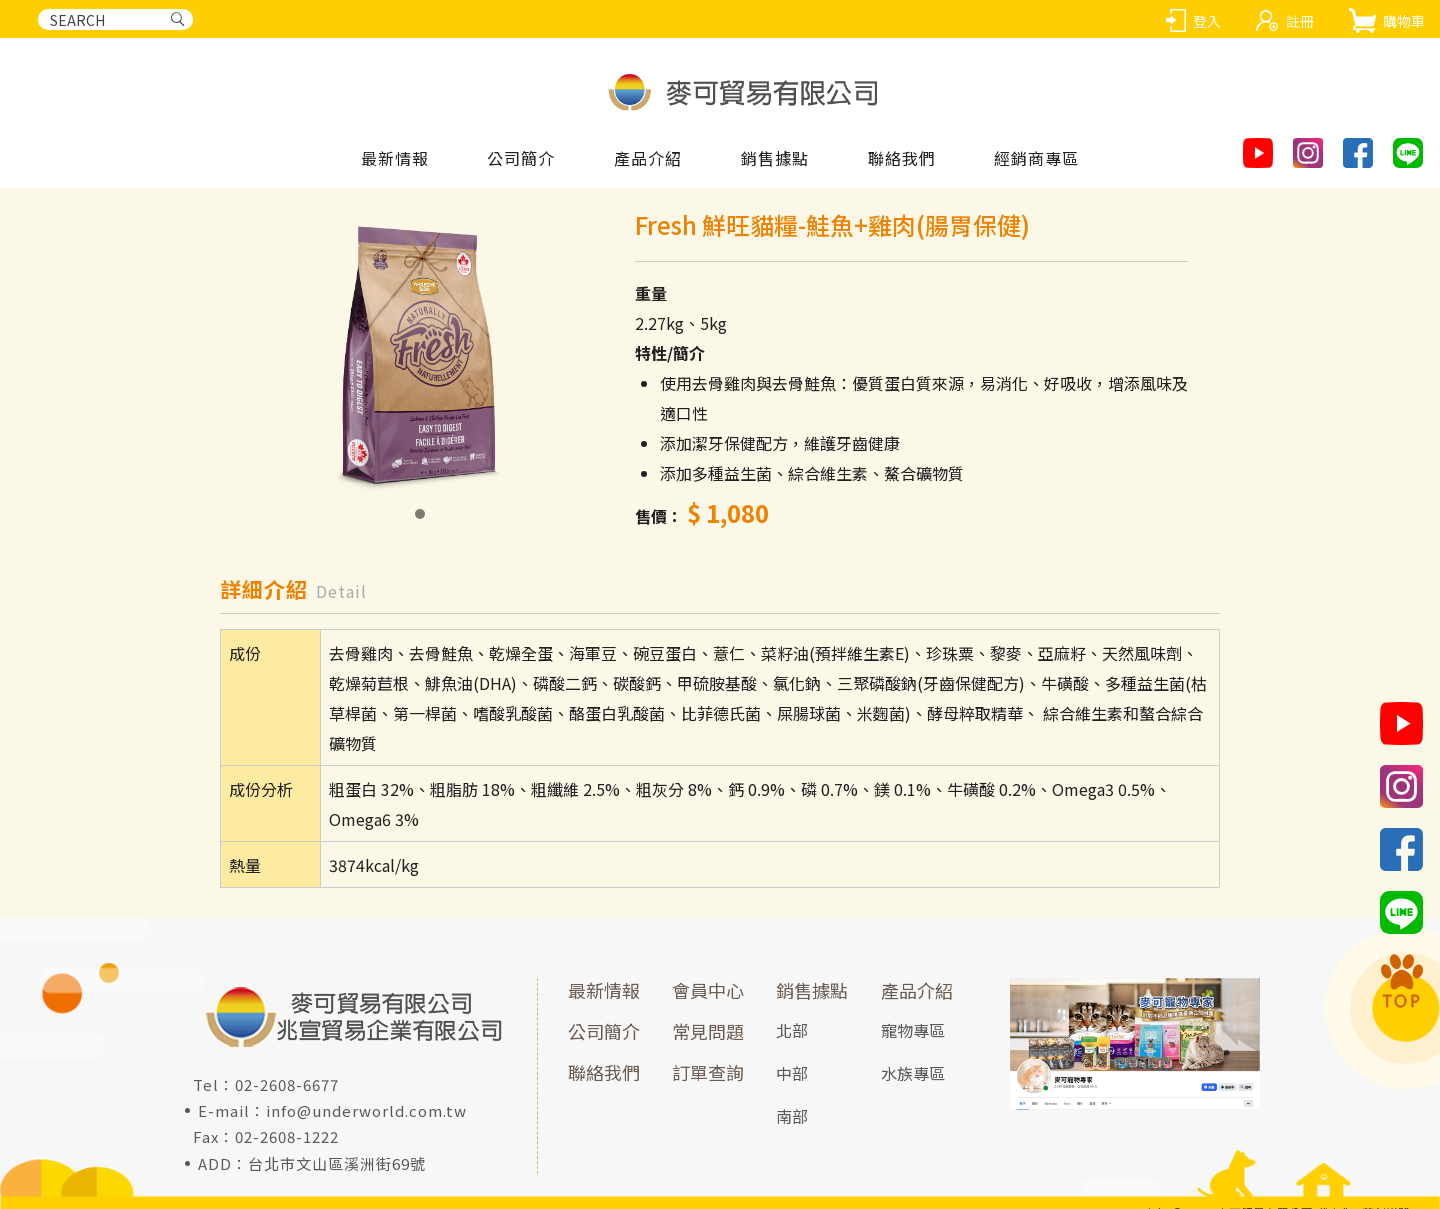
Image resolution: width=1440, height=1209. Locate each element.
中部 (792, 1073)
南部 (792, 1116)
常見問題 (708, 1031)
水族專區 (913, 1073)
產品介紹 (917, 990)
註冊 (1300, 21)
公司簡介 (521, 159)
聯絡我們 (604, 1072)
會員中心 (708, 990)
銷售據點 (812, 990)
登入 (1207, 21)
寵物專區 (913, 1030)
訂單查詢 (708, 1072)
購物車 (1404, 21)
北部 (792, 1030)
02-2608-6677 (287, 1084)
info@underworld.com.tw (366, 1110)
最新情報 (395, 159)
